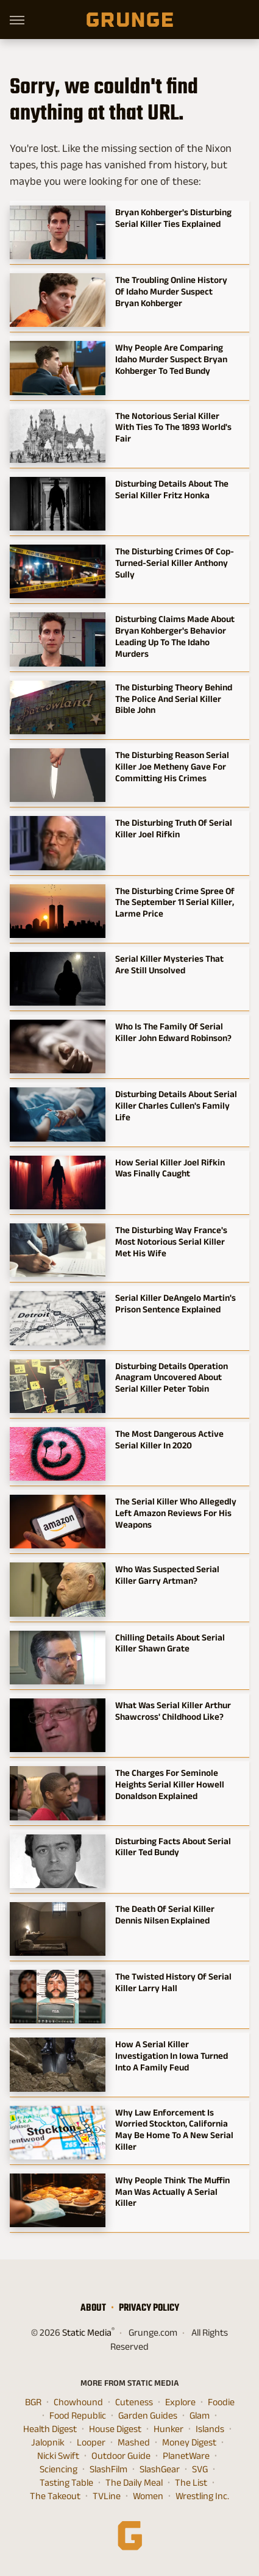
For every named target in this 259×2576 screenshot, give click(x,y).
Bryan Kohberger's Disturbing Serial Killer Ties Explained (173, 218)
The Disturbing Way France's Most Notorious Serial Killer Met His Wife (171, 1241)
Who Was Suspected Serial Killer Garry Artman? (167, 1575)
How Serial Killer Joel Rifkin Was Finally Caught (170, 1168)
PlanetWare (186, 2456)
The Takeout (55, 2496)
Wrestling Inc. (202, 2496)
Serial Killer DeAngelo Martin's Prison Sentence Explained (175, 1303)
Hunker (168, 2429)
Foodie (221, 2402)
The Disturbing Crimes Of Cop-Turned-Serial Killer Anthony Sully (174, 562)
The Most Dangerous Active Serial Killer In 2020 (169, 1439)
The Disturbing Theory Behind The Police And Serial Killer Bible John (173, 698)
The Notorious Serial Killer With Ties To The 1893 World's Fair (173, 427)
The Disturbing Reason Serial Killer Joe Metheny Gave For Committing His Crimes (172, 766)
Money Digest (189, 2442)
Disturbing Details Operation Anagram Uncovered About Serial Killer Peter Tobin (171, 1377)
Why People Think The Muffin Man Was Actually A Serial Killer (172, 2191)
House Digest (115, 2429)
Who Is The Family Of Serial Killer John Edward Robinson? (173, 1032)
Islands (210, 2429)
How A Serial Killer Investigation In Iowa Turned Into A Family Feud (171, 2055)
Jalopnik (48, 2442)
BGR (33, 2402)
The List (191, 2483)
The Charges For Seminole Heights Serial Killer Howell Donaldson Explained (169, 1784)
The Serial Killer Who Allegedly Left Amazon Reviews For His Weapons (175, 1513)
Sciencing (58, 2469)
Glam (200, 2415)
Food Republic (77, 2415)
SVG (200, 2469)
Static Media (87, 2332)
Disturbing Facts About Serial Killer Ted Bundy (173, 1847)
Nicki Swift (58, 2456)
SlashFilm (108, 2469)
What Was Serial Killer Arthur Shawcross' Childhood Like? (173, 1711)
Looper (91, 2442)
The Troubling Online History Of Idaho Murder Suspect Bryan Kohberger (171, 291)
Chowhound (78, 2402)
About (93, 2307)
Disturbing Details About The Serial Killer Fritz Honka (172, 489)
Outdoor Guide (121, 2456)
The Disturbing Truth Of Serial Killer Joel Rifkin (173, 828)
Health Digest (50, 2429)
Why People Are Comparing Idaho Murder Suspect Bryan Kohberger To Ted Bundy (171, 359)
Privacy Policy (149, 2307)
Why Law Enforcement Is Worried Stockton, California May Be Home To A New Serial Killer (174, 2129)
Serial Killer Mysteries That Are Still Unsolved (169, 964)
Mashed (134, 2442)
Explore (180, 2402)
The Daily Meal (134, 2483)
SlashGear (160, 2469)
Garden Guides (147, 2415)
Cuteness (134, 2402)
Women (148, 2496)
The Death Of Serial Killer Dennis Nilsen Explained (165, 1914)
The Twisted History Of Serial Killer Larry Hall (173, 1982)
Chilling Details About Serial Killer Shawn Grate (170, 1643)
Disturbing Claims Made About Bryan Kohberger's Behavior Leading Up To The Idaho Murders (175, 636)
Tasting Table (66, 2483)
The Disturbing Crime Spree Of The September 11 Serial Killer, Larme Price (175, 902)
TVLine (107, 2496)
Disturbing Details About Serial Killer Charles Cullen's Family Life (176, 1105)
